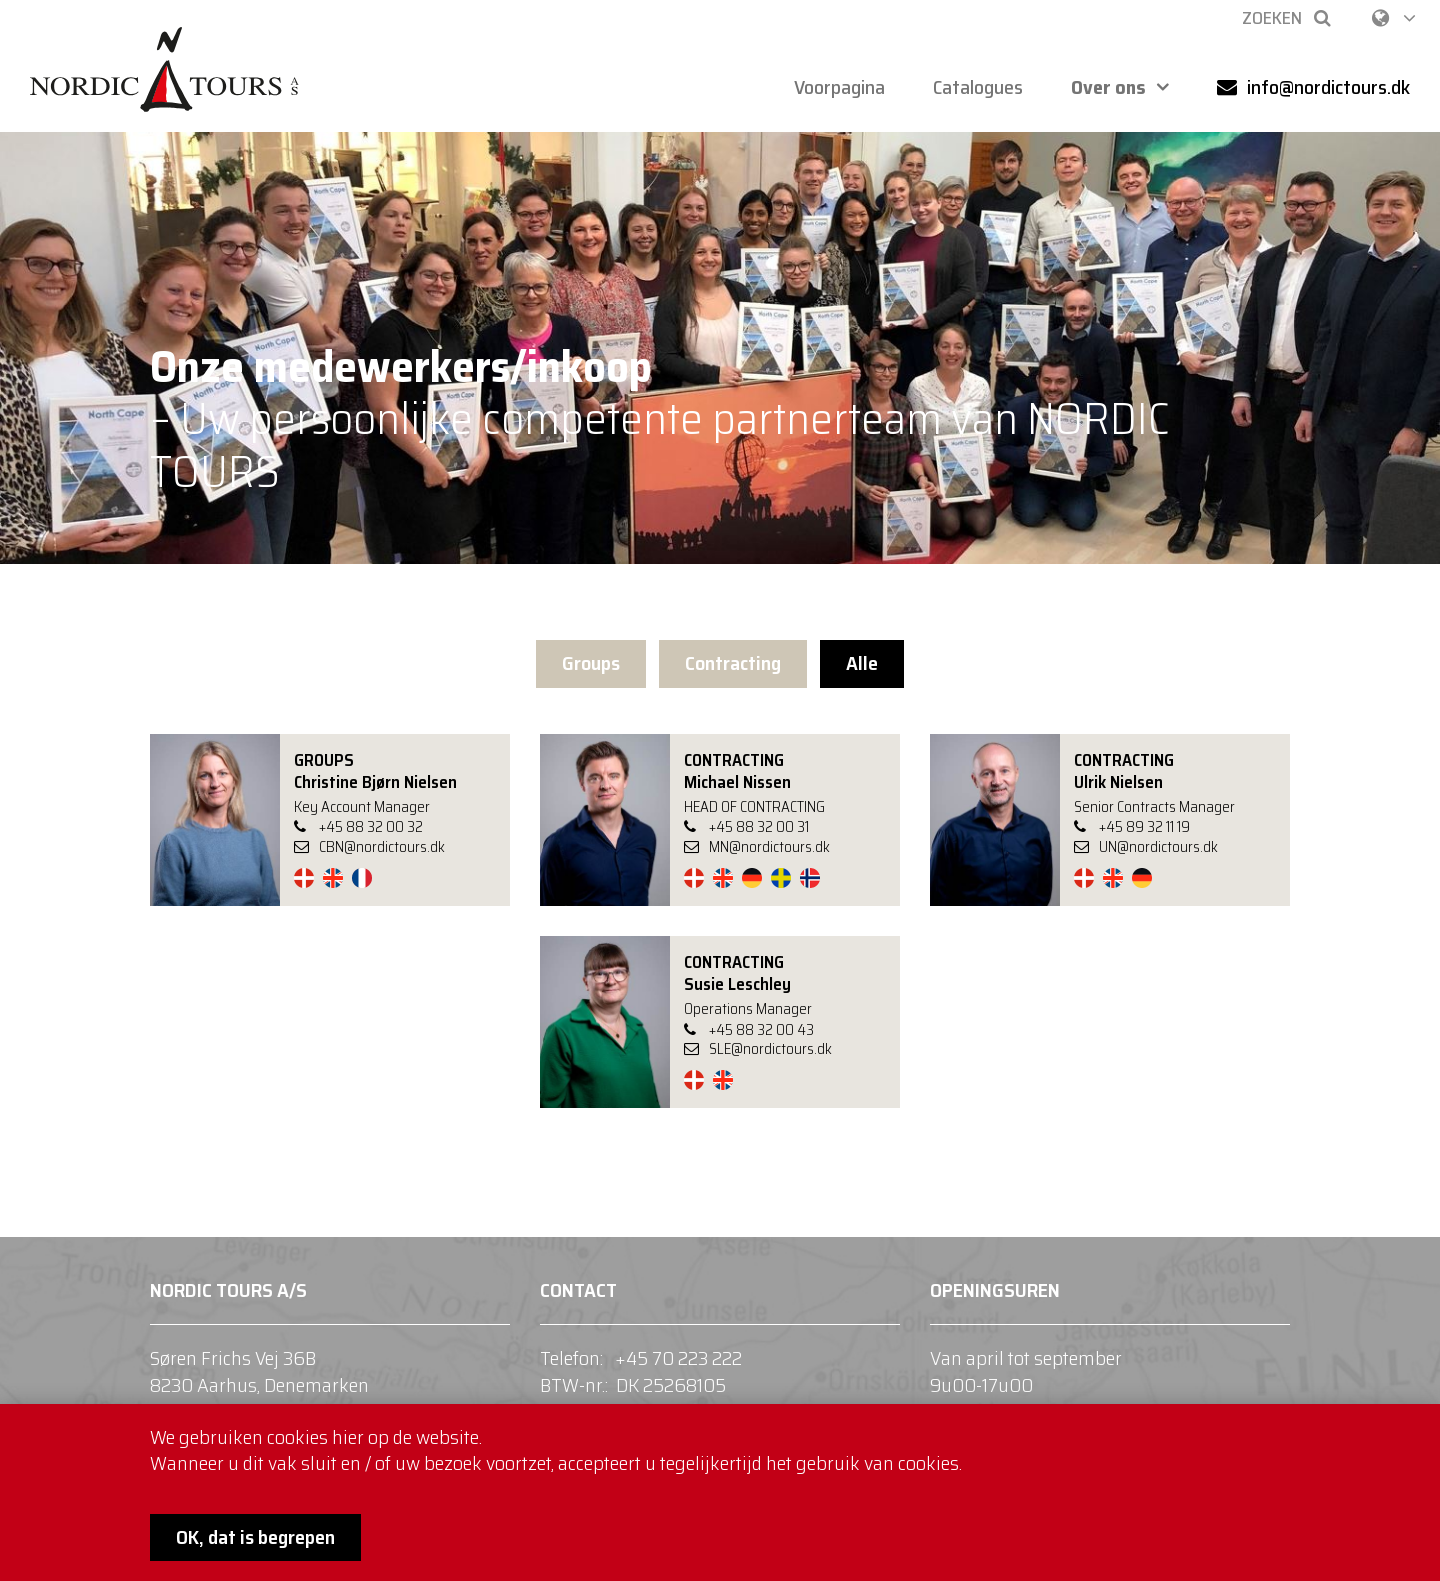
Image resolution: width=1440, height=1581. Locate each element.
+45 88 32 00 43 (761, 1030)
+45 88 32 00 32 (371, 827)
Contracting (733, 663)
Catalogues (978, 87)
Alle (862, 663)
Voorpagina (839, 87)
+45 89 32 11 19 (1144, 827)
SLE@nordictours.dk (758, 1050)
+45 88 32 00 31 (759, 827)
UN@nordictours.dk (1146, 848)
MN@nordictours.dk (757, 848)
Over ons (1108, 87)
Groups (591, 663)
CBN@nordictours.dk (369, 848)
